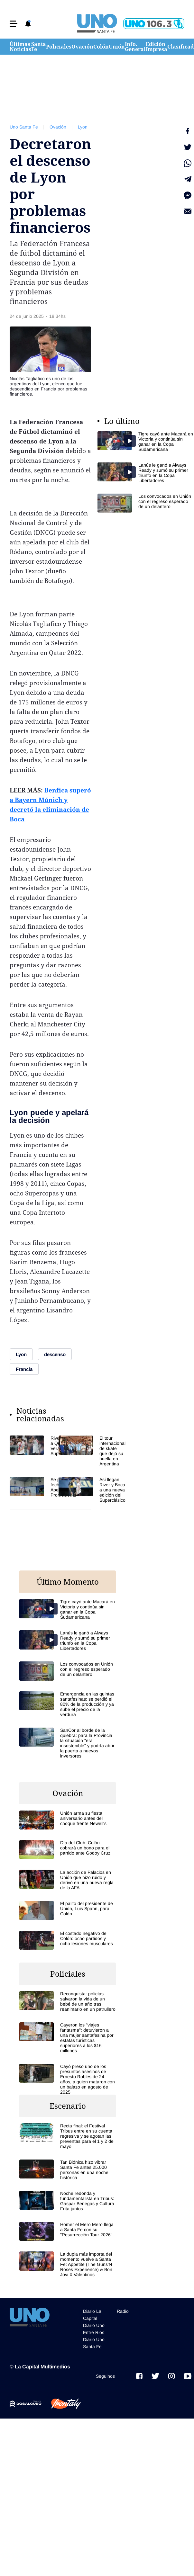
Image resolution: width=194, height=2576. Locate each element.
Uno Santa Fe (24, 127)
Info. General (135, 46)
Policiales (58, 46)
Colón (101, 46)
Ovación (82, 46)
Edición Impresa (156, 46)
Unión (117, 46)
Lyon (83, 127)
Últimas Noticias (20, 46)
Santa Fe (38, 46)
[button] (13, 24)
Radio (123, 2311)
